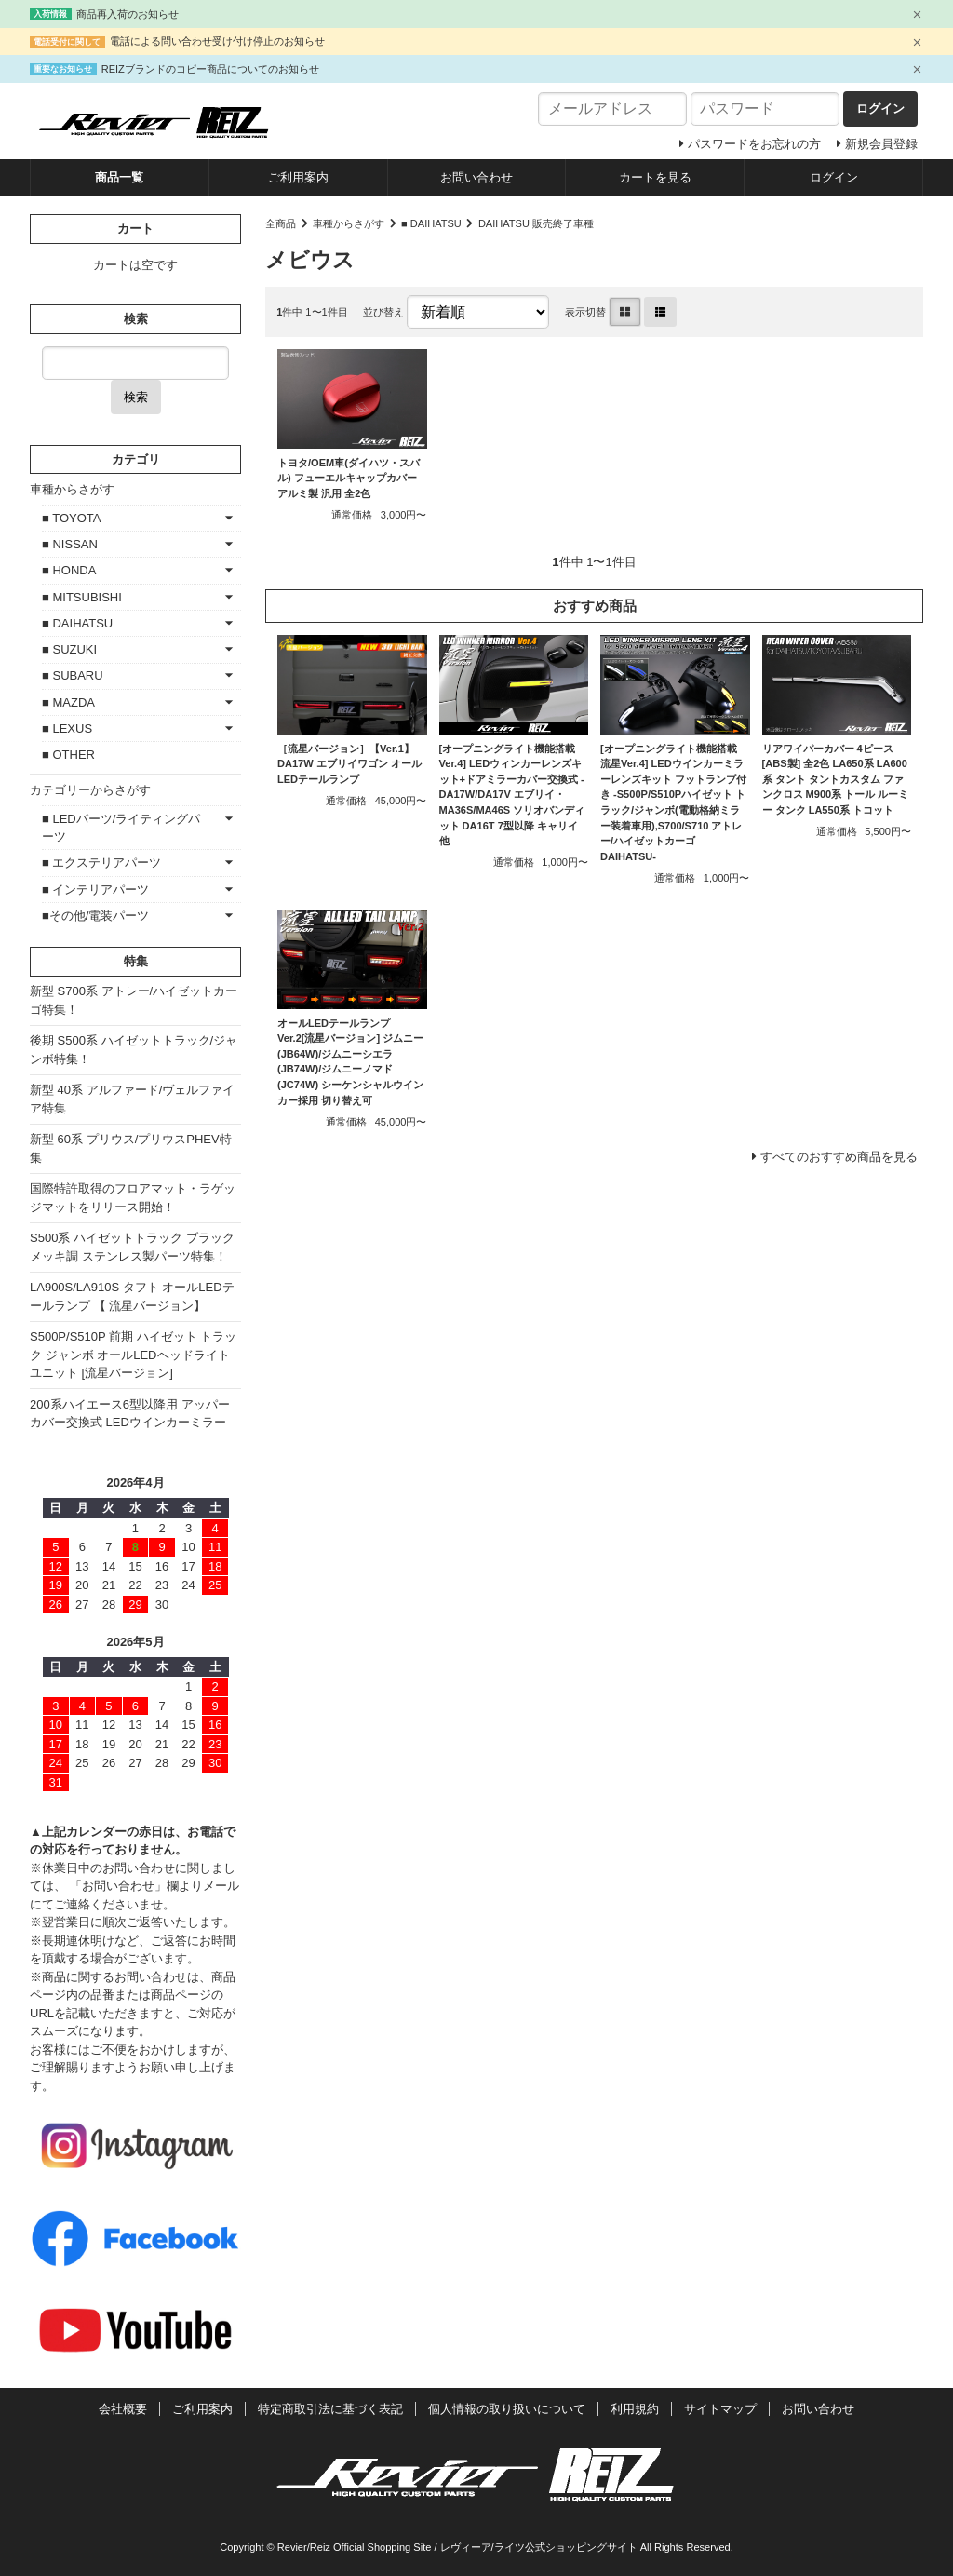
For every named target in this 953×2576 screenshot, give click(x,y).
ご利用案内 (298, 177)
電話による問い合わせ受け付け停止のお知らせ (217, 41)
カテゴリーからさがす (90, 790)
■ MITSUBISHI (82, 597)
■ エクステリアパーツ (101, 863)
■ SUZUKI (69, 649)
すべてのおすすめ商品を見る (839, 1157)
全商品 (280, 223)
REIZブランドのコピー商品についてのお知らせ (210, 68)
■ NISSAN (70, 544)
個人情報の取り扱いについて (506, 2409)
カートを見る (655, 177)
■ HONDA (69, 570)
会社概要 (123, 2409)
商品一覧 (119, 177)
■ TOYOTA (71, 518)
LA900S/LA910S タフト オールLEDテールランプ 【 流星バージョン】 (132, 1296)
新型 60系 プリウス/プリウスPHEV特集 (131, 1148)
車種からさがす (348, 223)
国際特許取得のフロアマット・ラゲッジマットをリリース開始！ (132, 1197)
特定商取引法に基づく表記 (330, 2409)
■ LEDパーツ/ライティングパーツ (121, 828)
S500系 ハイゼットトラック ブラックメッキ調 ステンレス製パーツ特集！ (132, 1247)
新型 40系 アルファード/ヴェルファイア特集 (132, 1099)
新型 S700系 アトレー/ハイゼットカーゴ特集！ (133, 1000)
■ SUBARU (72, 675)
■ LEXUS (67, 728)
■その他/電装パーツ (95, 916)
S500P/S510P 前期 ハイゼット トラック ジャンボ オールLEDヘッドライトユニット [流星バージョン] (133, 1354)
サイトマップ (720, 2409)
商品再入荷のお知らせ (127, 14)
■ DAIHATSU (431, 223)
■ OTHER (68, 755)
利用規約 (635, 2409)
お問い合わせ (476, 177)
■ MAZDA (68, 702)
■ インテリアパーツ (95, 890)
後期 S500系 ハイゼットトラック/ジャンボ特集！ (133, 1049)
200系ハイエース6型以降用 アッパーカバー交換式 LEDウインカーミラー (130, 1413)
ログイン (834, 177)
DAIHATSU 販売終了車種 (536, 223)
